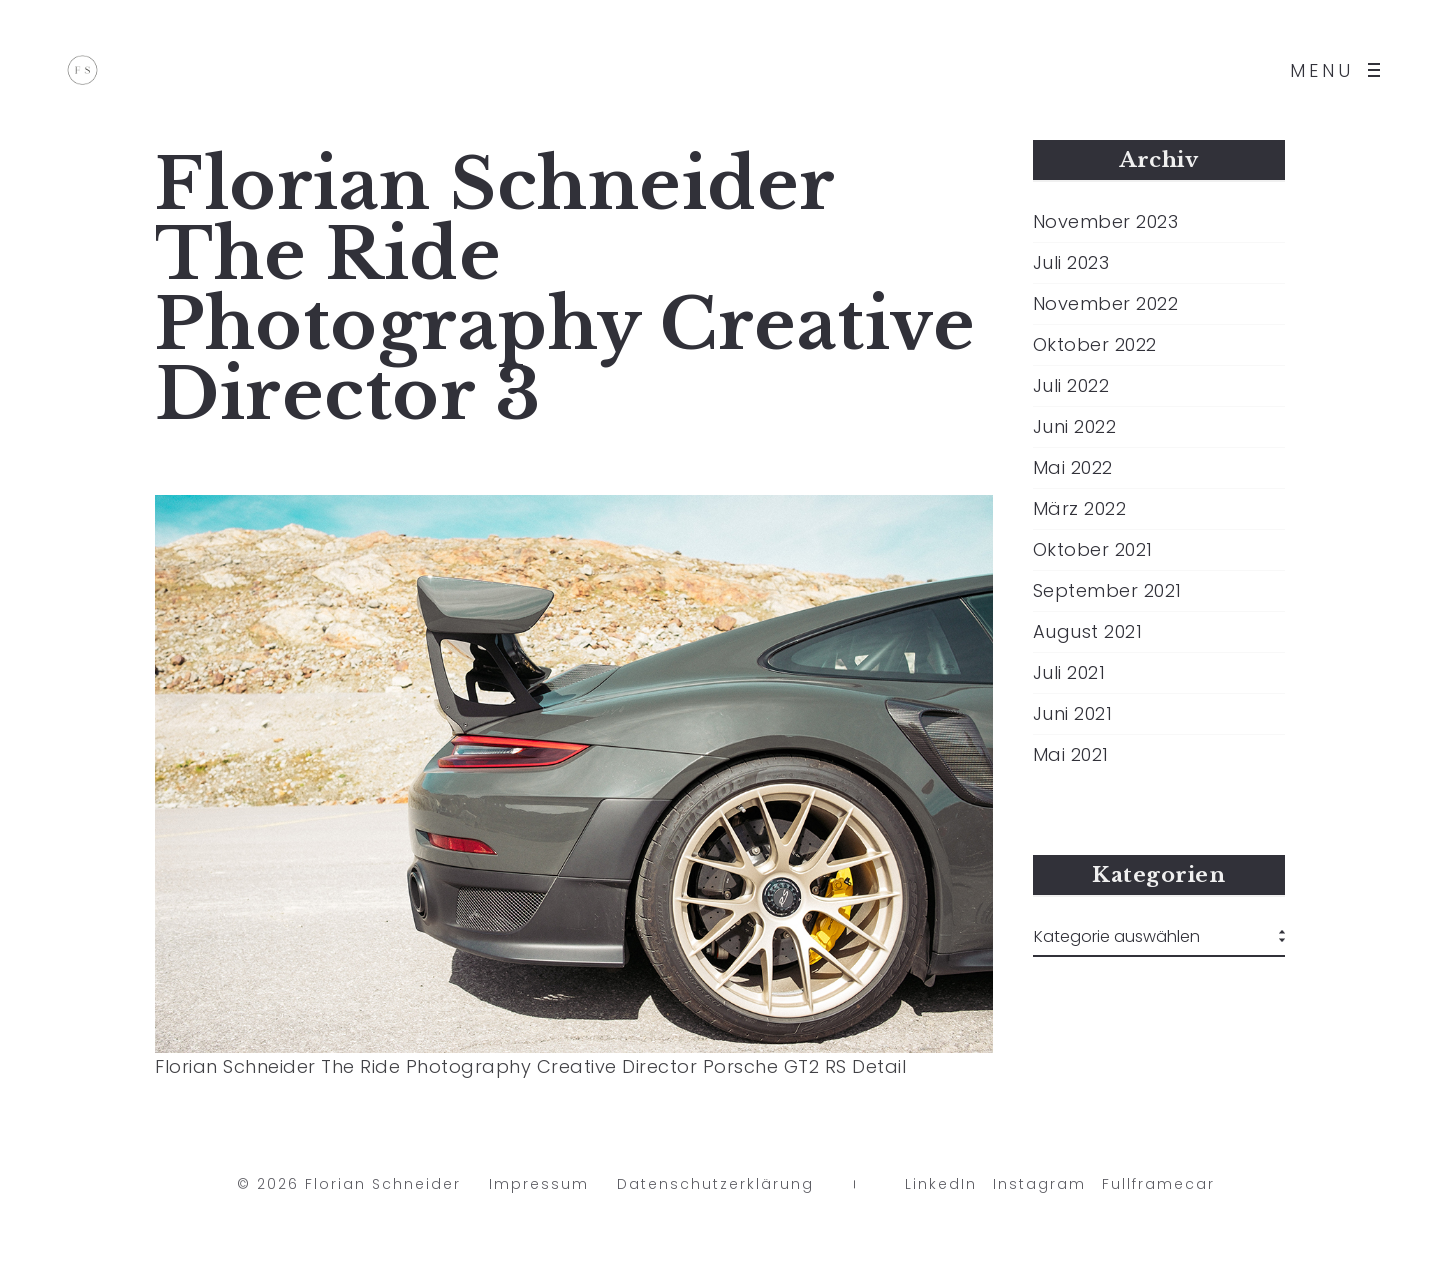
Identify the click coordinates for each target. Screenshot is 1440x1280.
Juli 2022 (1071, 386)
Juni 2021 (1073, 714)
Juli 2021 (1069, 673)
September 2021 (1107, 591)
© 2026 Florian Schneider (349, 1189)
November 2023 (1106, 222)
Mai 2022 (1073, 468)
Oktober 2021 (1093, 550)
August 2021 (1088, 632)
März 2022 (1080, 509)
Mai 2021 (1071, 755)
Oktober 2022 (1095, 345)
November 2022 (1106, 304)
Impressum (539, 1189)
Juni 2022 (1075, 427)
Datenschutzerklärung (715, 1189)
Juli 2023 (1071, 263)
